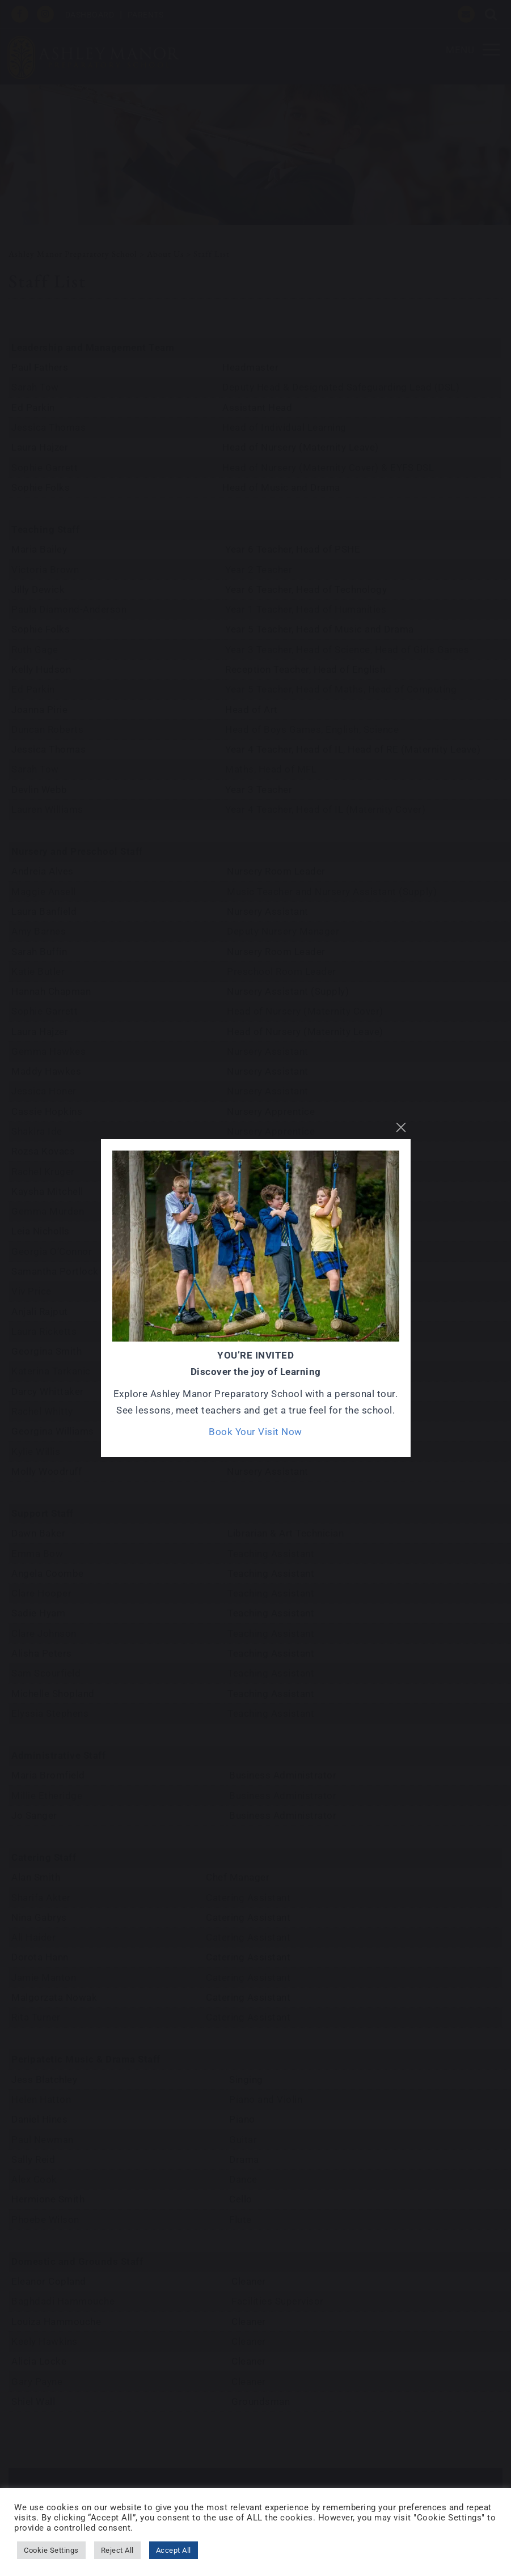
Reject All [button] (117, 2550)
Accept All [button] (173, 2550)
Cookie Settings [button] (51, 2550)
